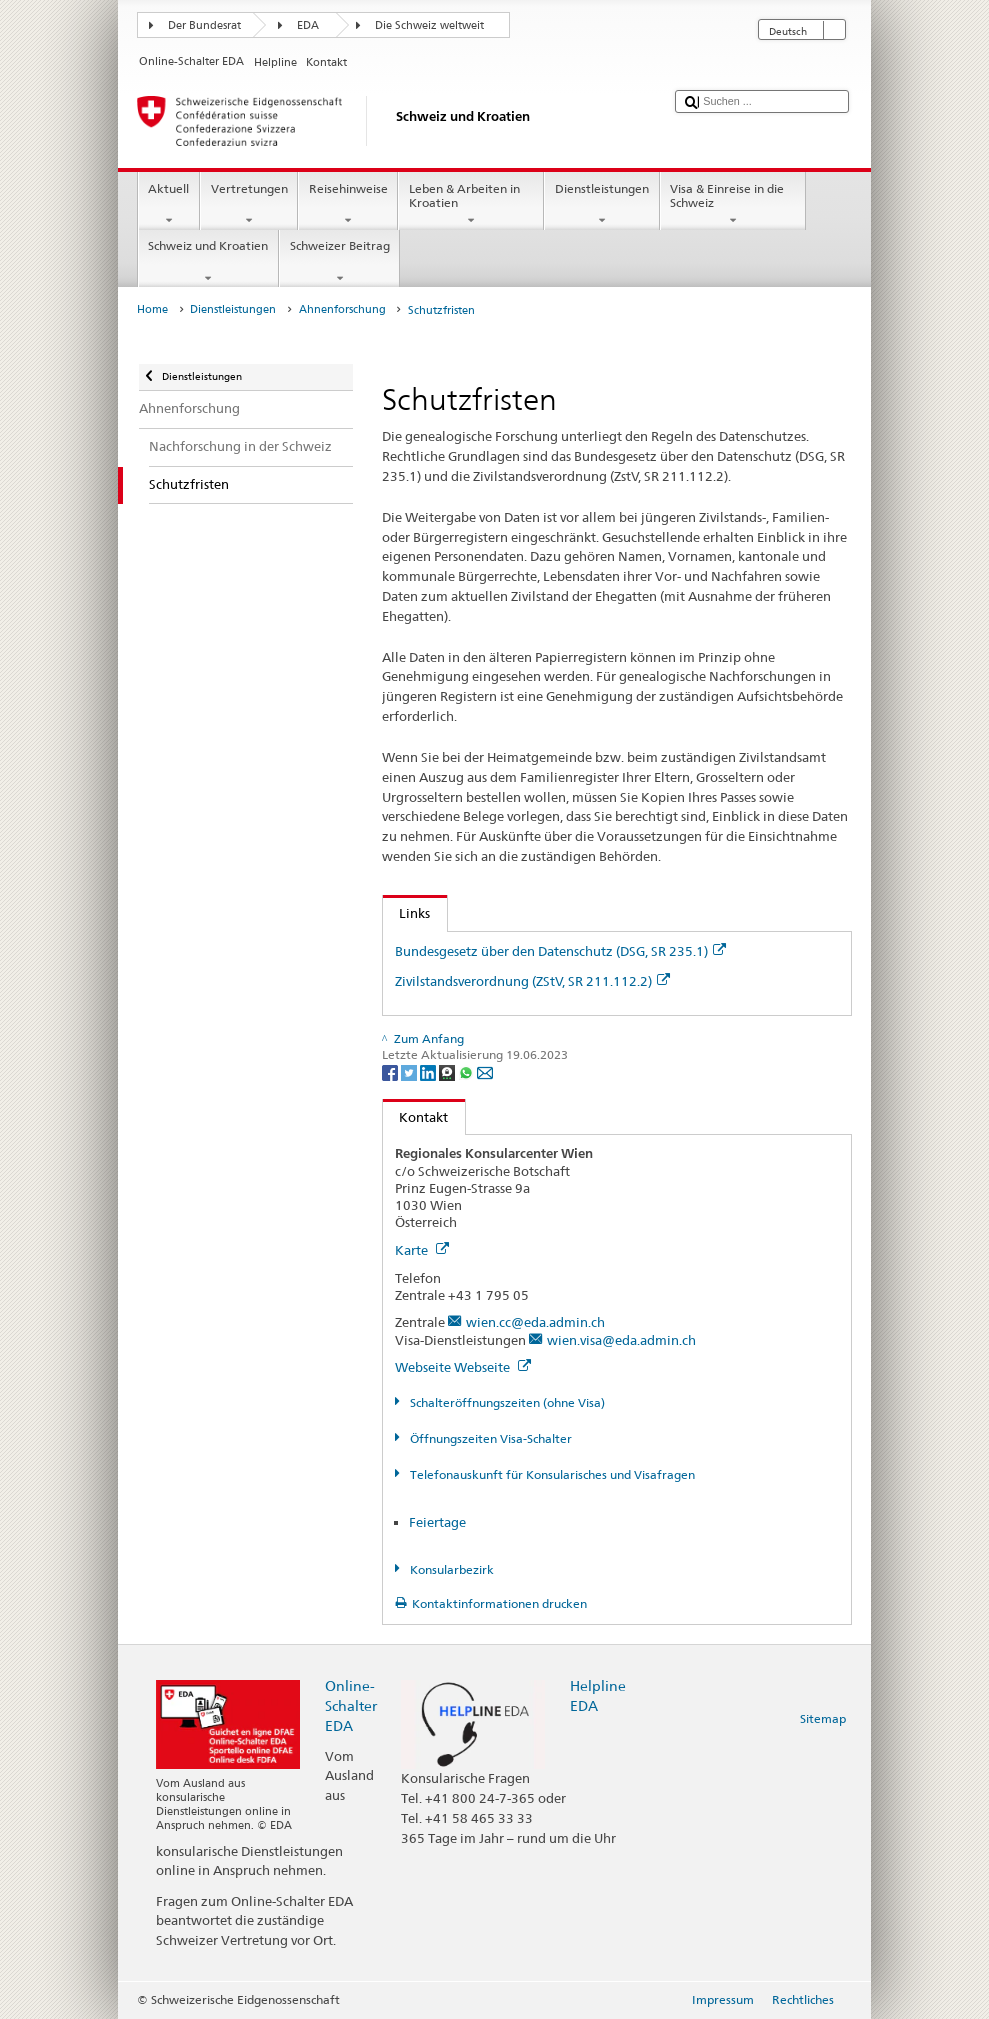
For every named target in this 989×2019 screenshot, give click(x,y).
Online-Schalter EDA (351, 1705)
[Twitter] (410, 1071)
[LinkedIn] (429, 1071)
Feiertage (437, 1522)
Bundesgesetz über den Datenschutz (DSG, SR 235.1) (560, 951)
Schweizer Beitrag (339, 262)
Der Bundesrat (204, 25)
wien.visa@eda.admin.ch (621, 1340)
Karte (422, 1250)
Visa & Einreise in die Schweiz (733, 205)
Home (152, 309)
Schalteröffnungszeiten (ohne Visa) (506, 1402)
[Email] (485, 1071)
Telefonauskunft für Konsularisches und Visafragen (551, 1474)
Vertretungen (249, 205)
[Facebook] (391, 1071)
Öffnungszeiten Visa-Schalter (489, 1438)
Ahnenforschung (342, 309)
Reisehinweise (348, 205)
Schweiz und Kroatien (208, 262)
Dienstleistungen (601, 205)
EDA (308, 25)
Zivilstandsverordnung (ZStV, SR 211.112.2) (532, 981)
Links (407, 913)
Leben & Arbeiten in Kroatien (471, 205)
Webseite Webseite (463, 1367)
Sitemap (823, 1718)
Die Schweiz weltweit (429, 25)
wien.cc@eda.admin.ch (535, 1322)
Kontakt (416, 1117)
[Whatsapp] (467, 1071)
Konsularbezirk (450, 1569)
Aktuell (169, 205)
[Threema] (448, 1071)
